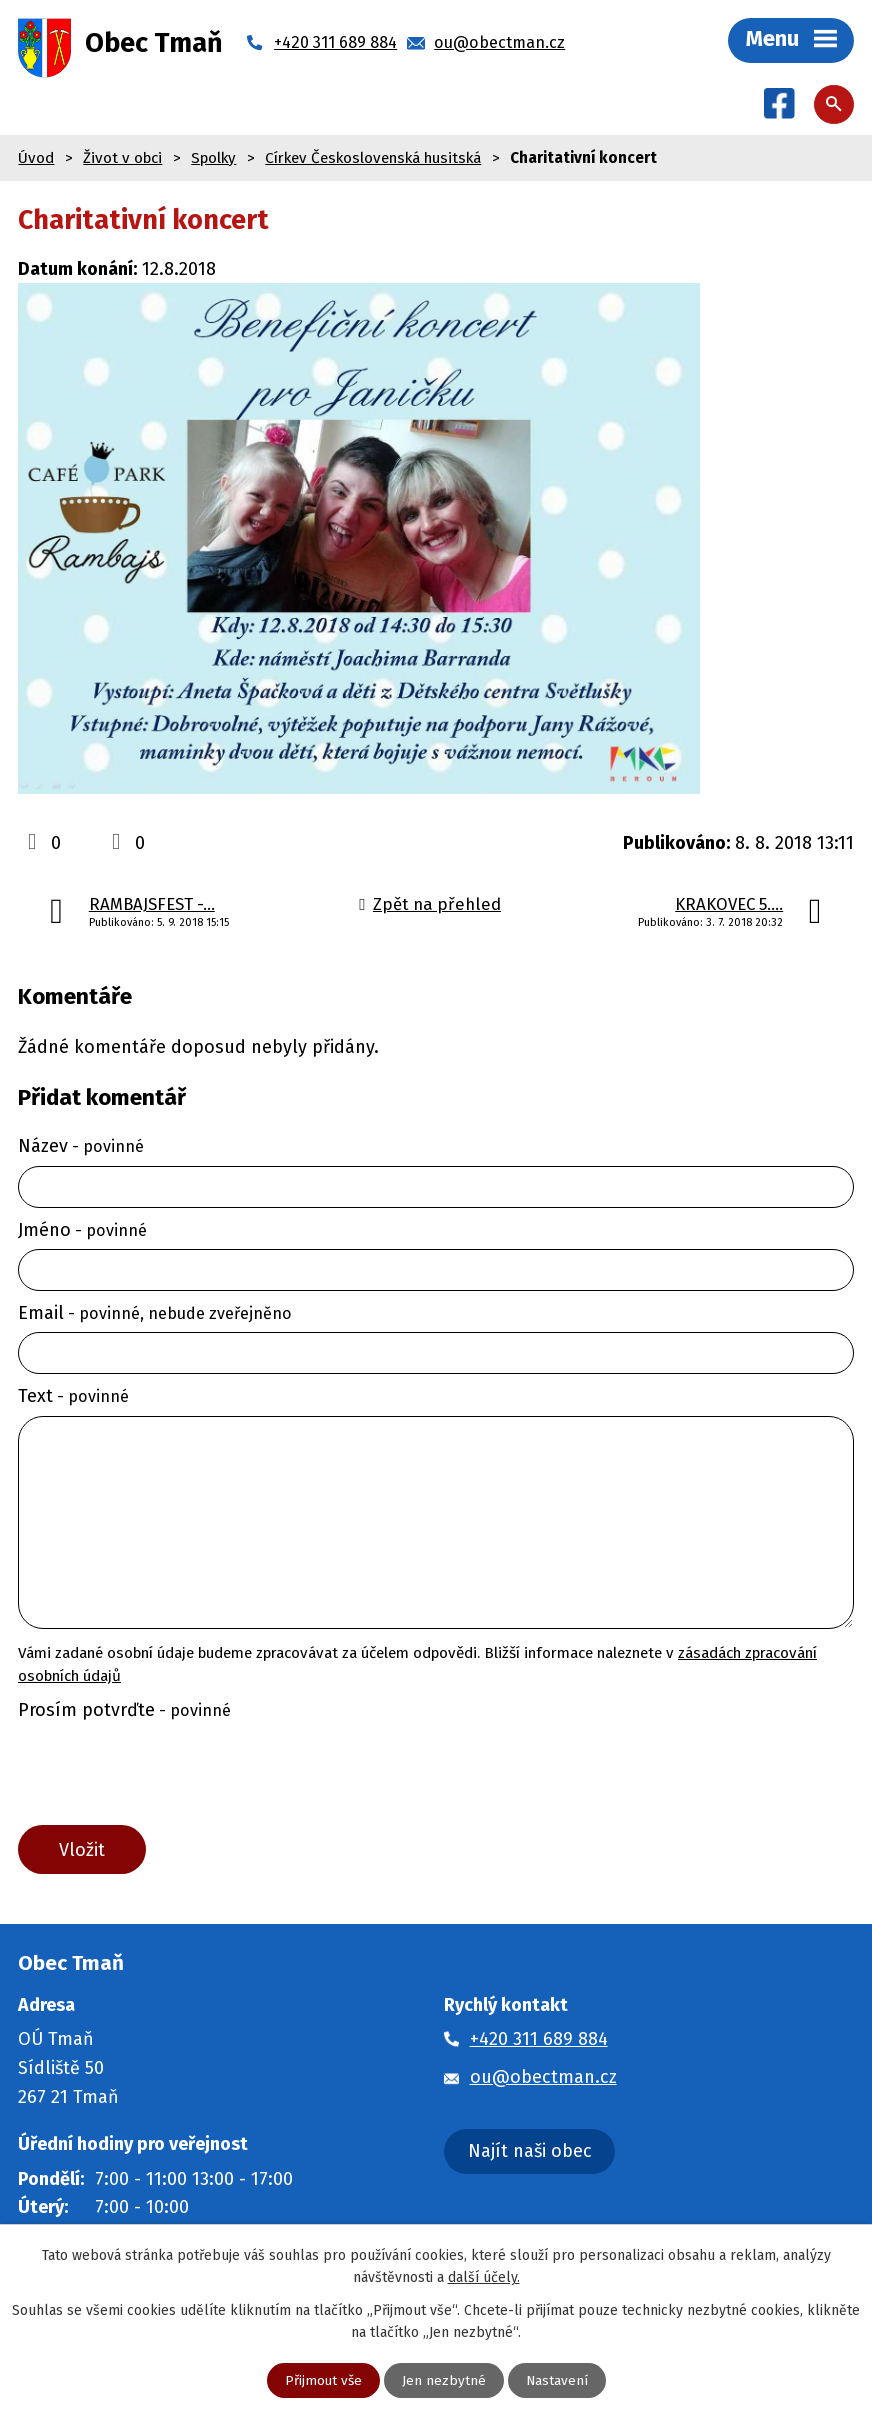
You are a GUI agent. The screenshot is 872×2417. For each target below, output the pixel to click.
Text (73, 1398)
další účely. (484, 2276)
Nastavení (557, 2380)
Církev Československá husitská (373, 159)
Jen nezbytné (444, 2380)
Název (81, 1148)
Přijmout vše (322, 2380)
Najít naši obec (530, 2156)
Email (155, 1315)
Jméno (82, 1231)
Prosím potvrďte (124, 1712)
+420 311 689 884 (539, 2043)
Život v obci (122, 159)
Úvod (36, 159)
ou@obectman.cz (543, 2081)
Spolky (213, 159)
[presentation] (163, 1779)
